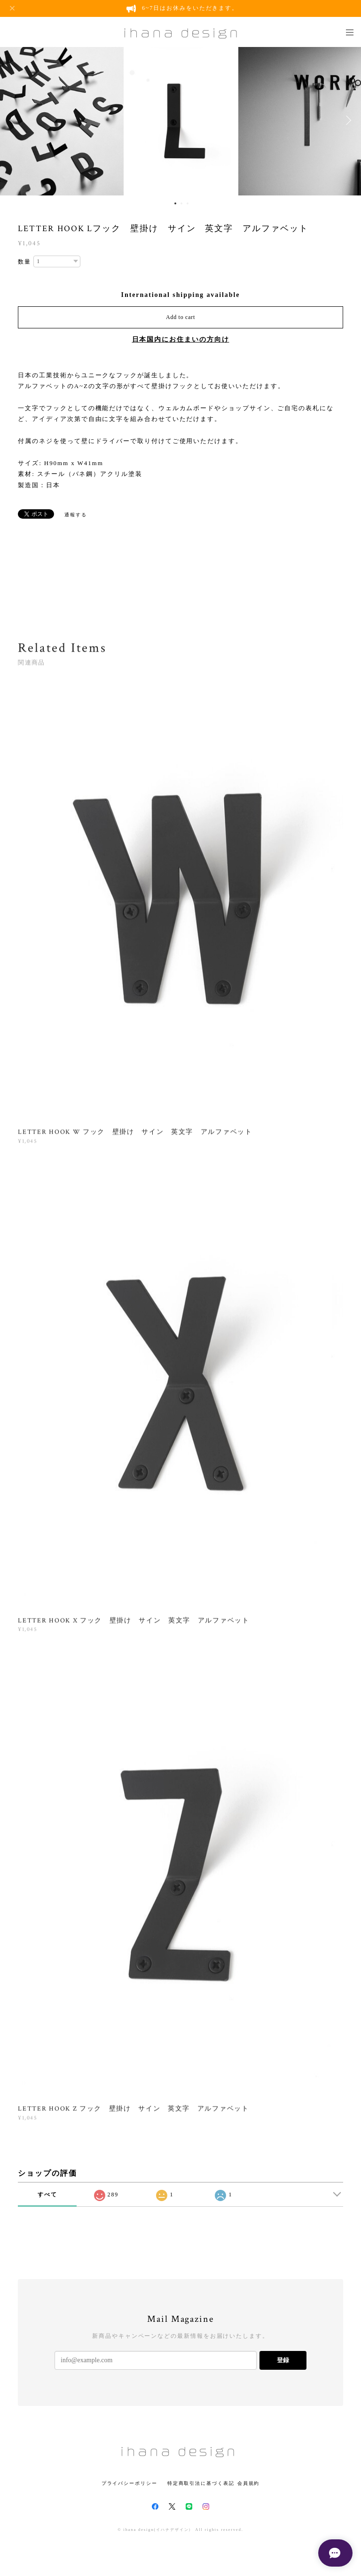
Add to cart (180, 317)
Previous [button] (14, 120)
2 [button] (181, 203)
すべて (47, 2194)
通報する (75, 514)
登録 (283, 2360)
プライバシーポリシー (129, 2483)
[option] (181, 120)
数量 (24, 261)
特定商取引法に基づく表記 (201, 2483)
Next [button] (347, 120)
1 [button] (175, 203)
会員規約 (248, 2483)
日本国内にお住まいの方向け (180, 339)
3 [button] (187, 203)
